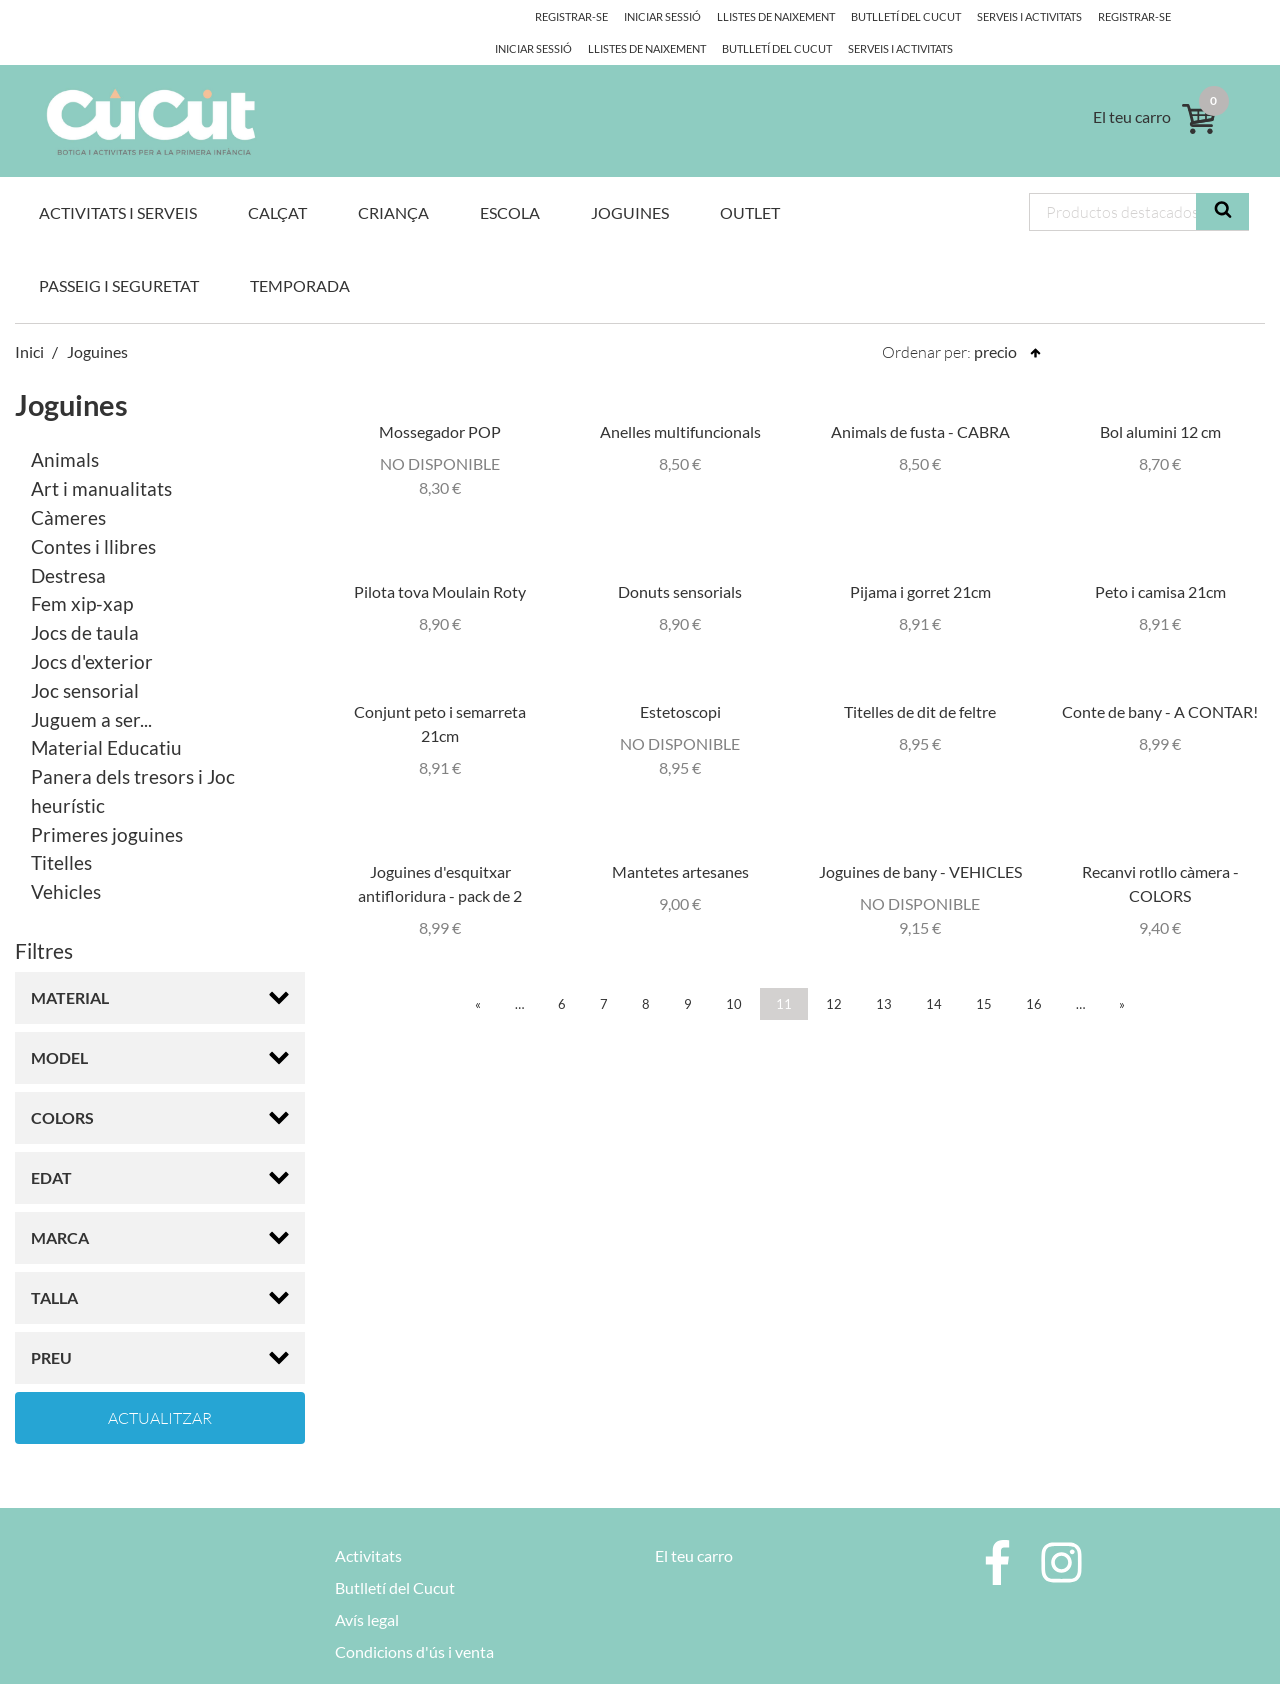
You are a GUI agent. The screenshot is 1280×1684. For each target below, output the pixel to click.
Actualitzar (160, 1386)
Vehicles (66, 859)
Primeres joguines (107, 801)
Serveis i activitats (1004, 16)
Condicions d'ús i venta (414, 1619)
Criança (393, 179)
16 (1034, 971)
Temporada (300, 252)
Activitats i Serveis (118, 179)
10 (734, 971)
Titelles (61, 830)
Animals (65, 427)
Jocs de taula (85, 600)
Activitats (368, 1523)
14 (934, 971)
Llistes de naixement (745, 16)
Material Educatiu (106, 715)
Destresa (68, 542)
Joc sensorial (85, 657)
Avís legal (367, 1587)
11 (784, 971)
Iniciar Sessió (1203, 16)
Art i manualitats (101, 456)
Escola (510, 179)
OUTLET (750, 179)
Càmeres (68, 485)
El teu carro (694, 1523)
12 (834, 971)
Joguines (630, 179)
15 (984, 971)
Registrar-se (1109, 16)
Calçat (277, 179)
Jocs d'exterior (92, 629)
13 (884, 971)
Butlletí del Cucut (878, 16)
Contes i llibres (93, 513)
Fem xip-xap (82, 571)
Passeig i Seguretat (119, 252)
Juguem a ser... (91, 686)
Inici (29, 318)
